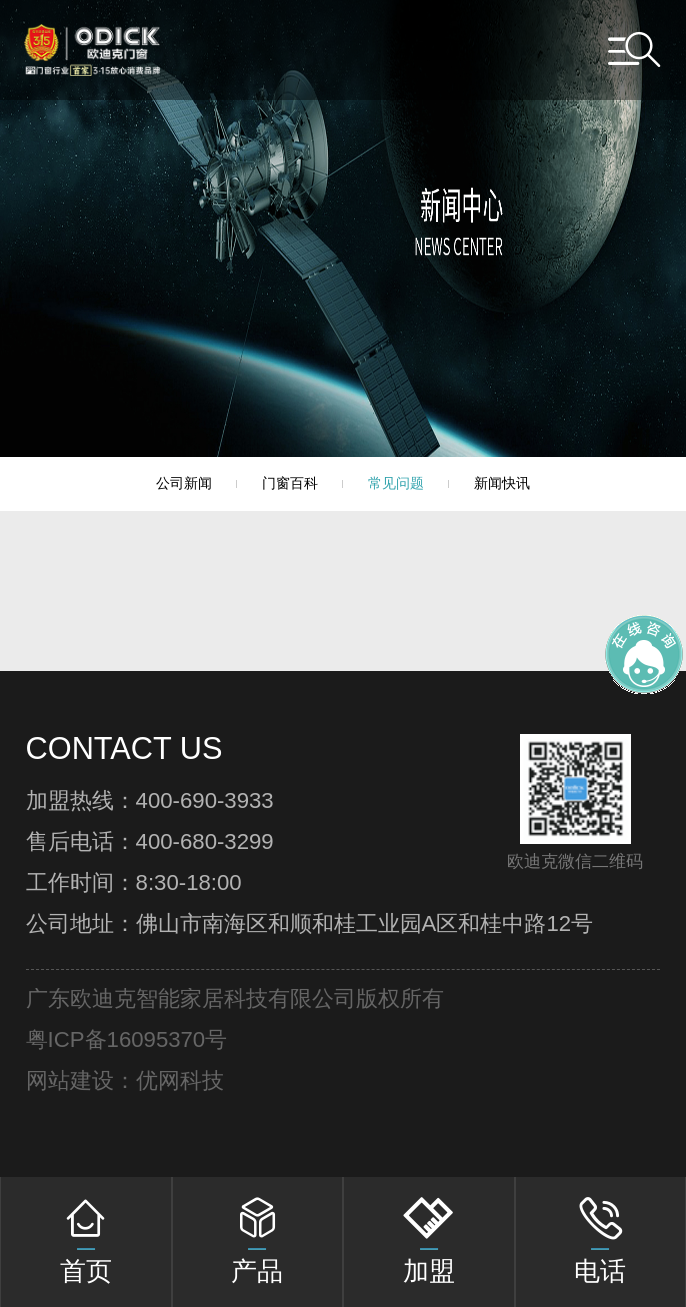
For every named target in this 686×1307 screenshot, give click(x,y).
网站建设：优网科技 (125, 1081)
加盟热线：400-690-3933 (150, 801)
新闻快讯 (502, 483)
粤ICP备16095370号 (127, 1040)
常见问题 (396, 483)
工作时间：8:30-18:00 (134, 883)
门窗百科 (290, 483)
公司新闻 (184, 483)
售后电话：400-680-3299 (150, 842)
